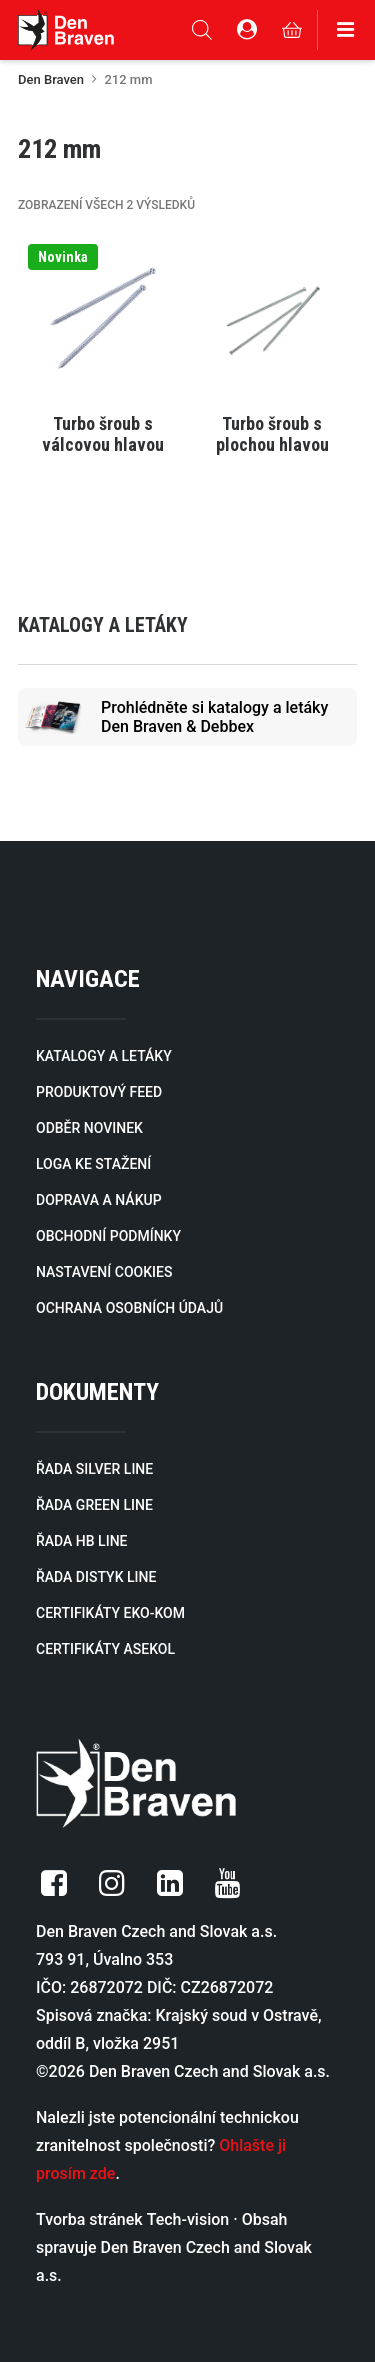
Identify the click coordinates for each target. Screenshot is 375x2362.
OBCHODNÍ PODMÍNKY (108, 1236)
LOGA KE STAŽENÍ (93, 1164)
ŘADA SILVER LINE (94, 1469)
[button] (103, 318)
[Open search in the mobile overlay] (202, 30)
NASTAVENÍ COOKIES (104, 1272)
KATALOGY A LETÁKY (104, 1056)
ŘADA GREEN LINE (94, 1505)
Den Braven (51, 79)
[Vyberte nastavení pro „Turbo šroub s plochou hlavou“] (273, 423)
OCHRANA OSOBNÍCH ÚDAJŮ (129, 1308)
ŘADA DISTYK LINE (96, 1577)
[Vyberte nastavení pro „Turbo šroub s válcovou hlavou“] (103, 423)
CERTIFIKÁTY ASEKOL (105, 1649)
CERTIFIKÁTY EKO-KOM (110, 1613)
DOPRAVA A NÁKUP (99, 1200)
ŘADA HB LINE (81, 1541)
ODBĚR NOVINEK (89, 1128)
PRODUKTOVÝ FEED (99, 1092)
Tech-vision (188, 2219)
